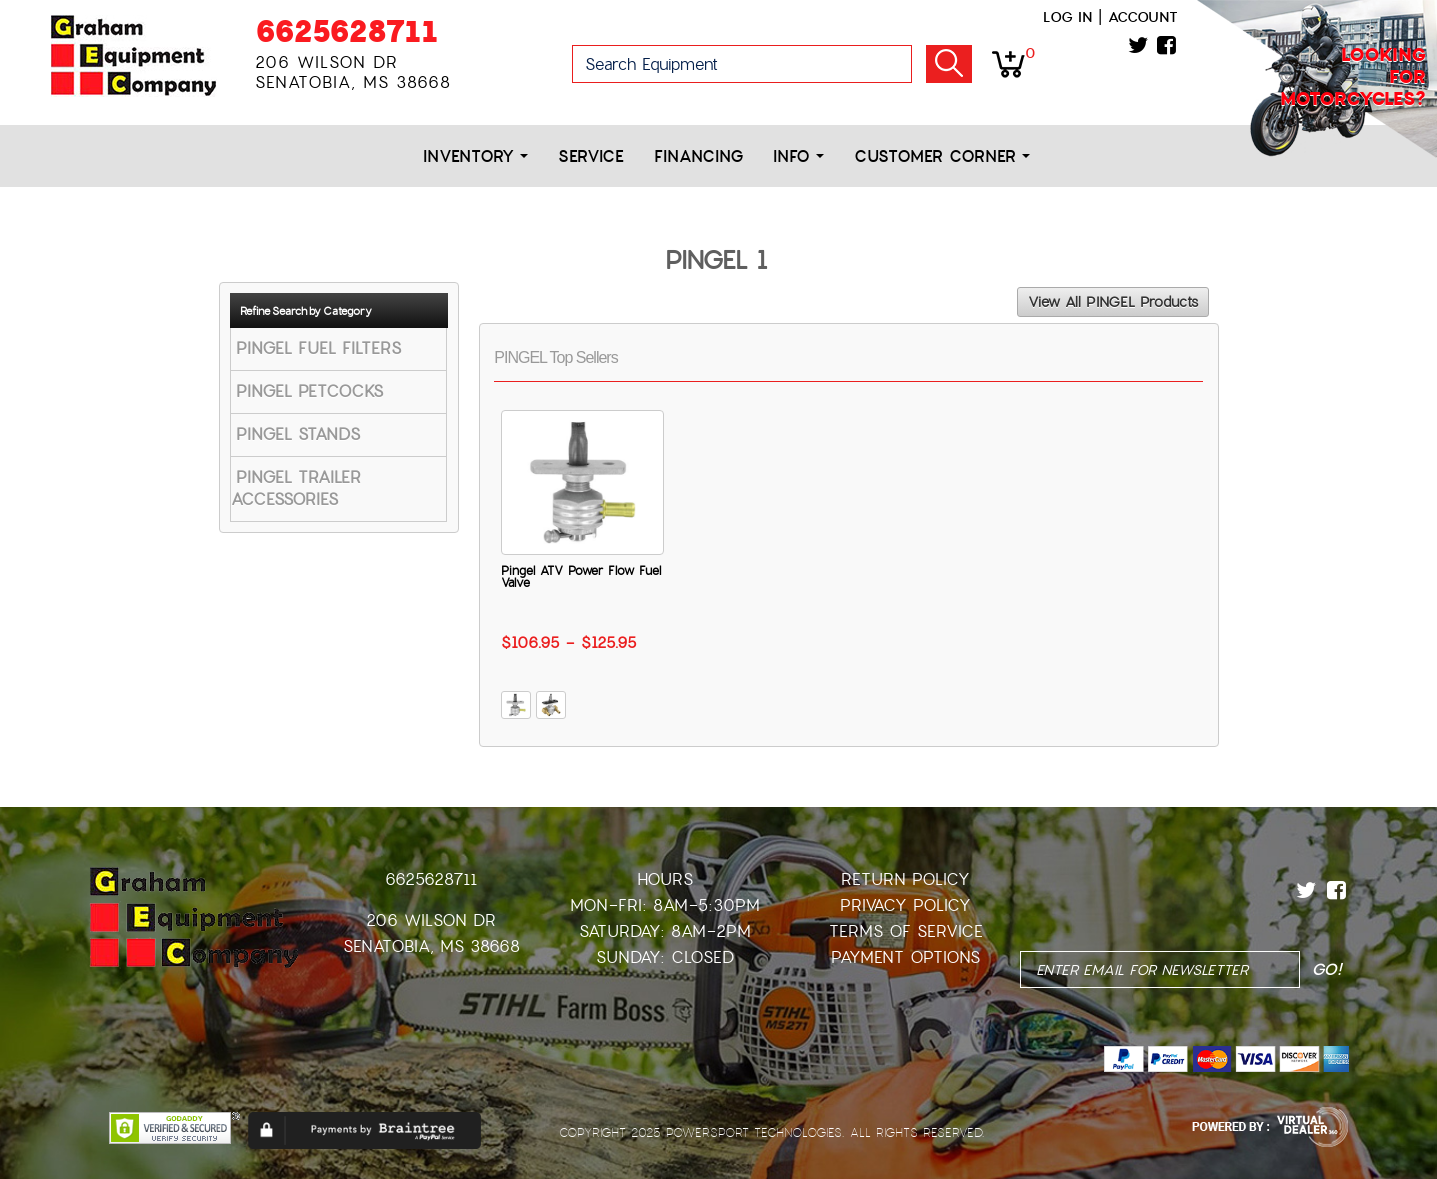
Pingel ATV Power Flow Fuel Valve (581, 577)
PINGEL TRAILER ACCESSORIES (296, 488)
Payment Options (905, 957)
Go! (949, 64)
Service (591, 156)
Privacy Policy (905, 905)
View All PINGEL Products (1113, 302)
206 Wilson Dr (431, 920)
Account (1143, 17)
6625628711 (346, 31)
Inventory (475, 156)
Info (798, 156)
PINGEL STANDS (298, 434)
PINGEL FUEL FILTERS (318, 348)
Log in (1067, 17)
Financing (698, 156)
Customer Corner (942, 156)
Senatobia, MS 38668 (431, 946)
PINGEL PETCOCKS (309, 391)
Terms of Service (906, 931)
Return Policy (905, 879)
